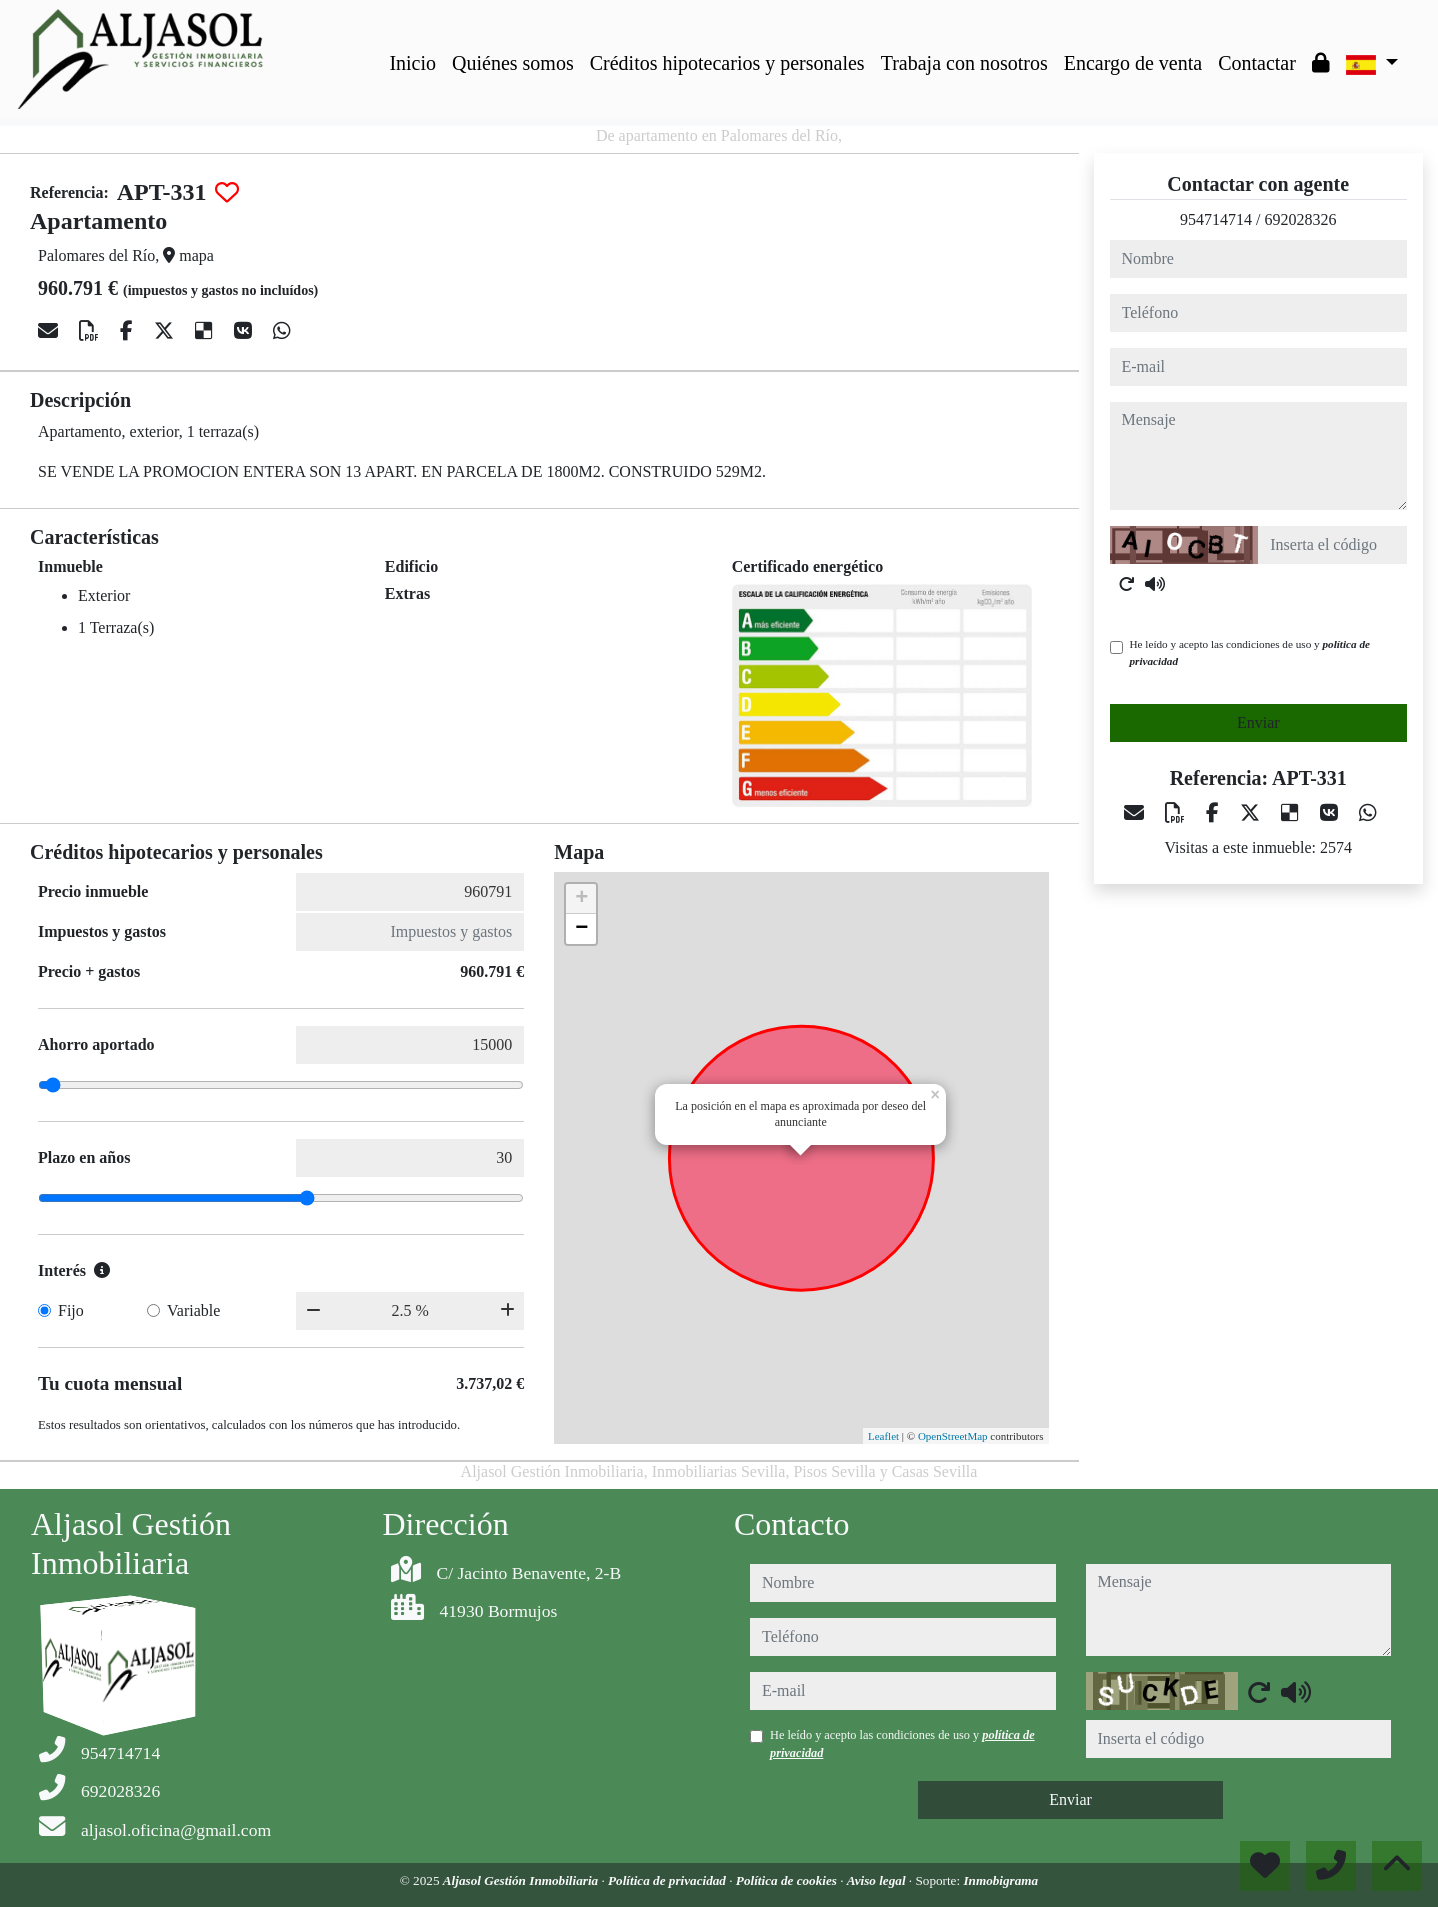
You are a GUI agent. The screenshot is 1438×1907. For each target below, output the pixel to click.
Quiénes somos (513, 63)
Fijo (71, 1310)
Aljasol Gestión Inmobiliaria (522, 1880)
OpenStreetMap (953, 1436)
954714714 (1216, 219)
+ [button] (581, 899)
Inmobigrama (1000, 1880)
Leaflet (883, 1436)
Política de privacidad (668, 1880)
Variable (193, 1310)
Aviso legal (878, 1880)
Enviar (1258, 722)
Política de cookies (788, 1880)
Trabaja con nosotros (964, 63)
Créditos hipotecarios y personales (727, 63)
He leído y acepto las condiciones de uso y (1250, 652)
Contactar (1257, 63)
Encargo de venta (1133, 63)
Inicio (412, 63)
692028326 (1300, 219)
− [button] (581, 929)
